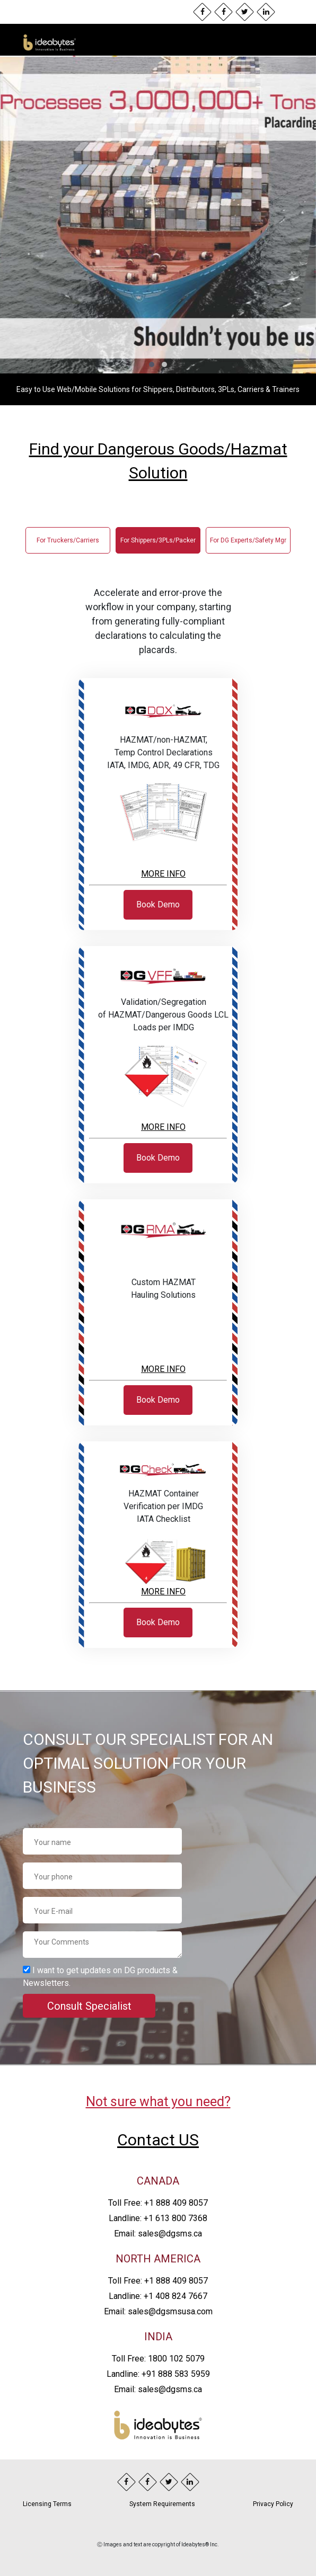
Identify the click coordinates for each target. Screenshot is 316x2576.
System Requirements (162, 2504)
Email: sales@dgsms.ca (158, 2234)
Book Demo (158, 904)
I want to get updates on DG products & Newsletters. (100, 1976)
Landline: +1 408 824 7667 (158, 2296)
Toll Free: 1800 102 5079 (158, 2359)
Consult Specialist (89, 2006)
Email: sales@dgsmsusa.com (158, 2311)
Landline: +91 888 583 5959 (158, 2374)
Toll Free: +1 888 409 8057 (158, 2203)
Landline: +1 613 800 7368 (158, 2218)
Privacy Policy (273, 2504)
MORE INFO (163, 874)
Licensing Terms (47, 2504)
